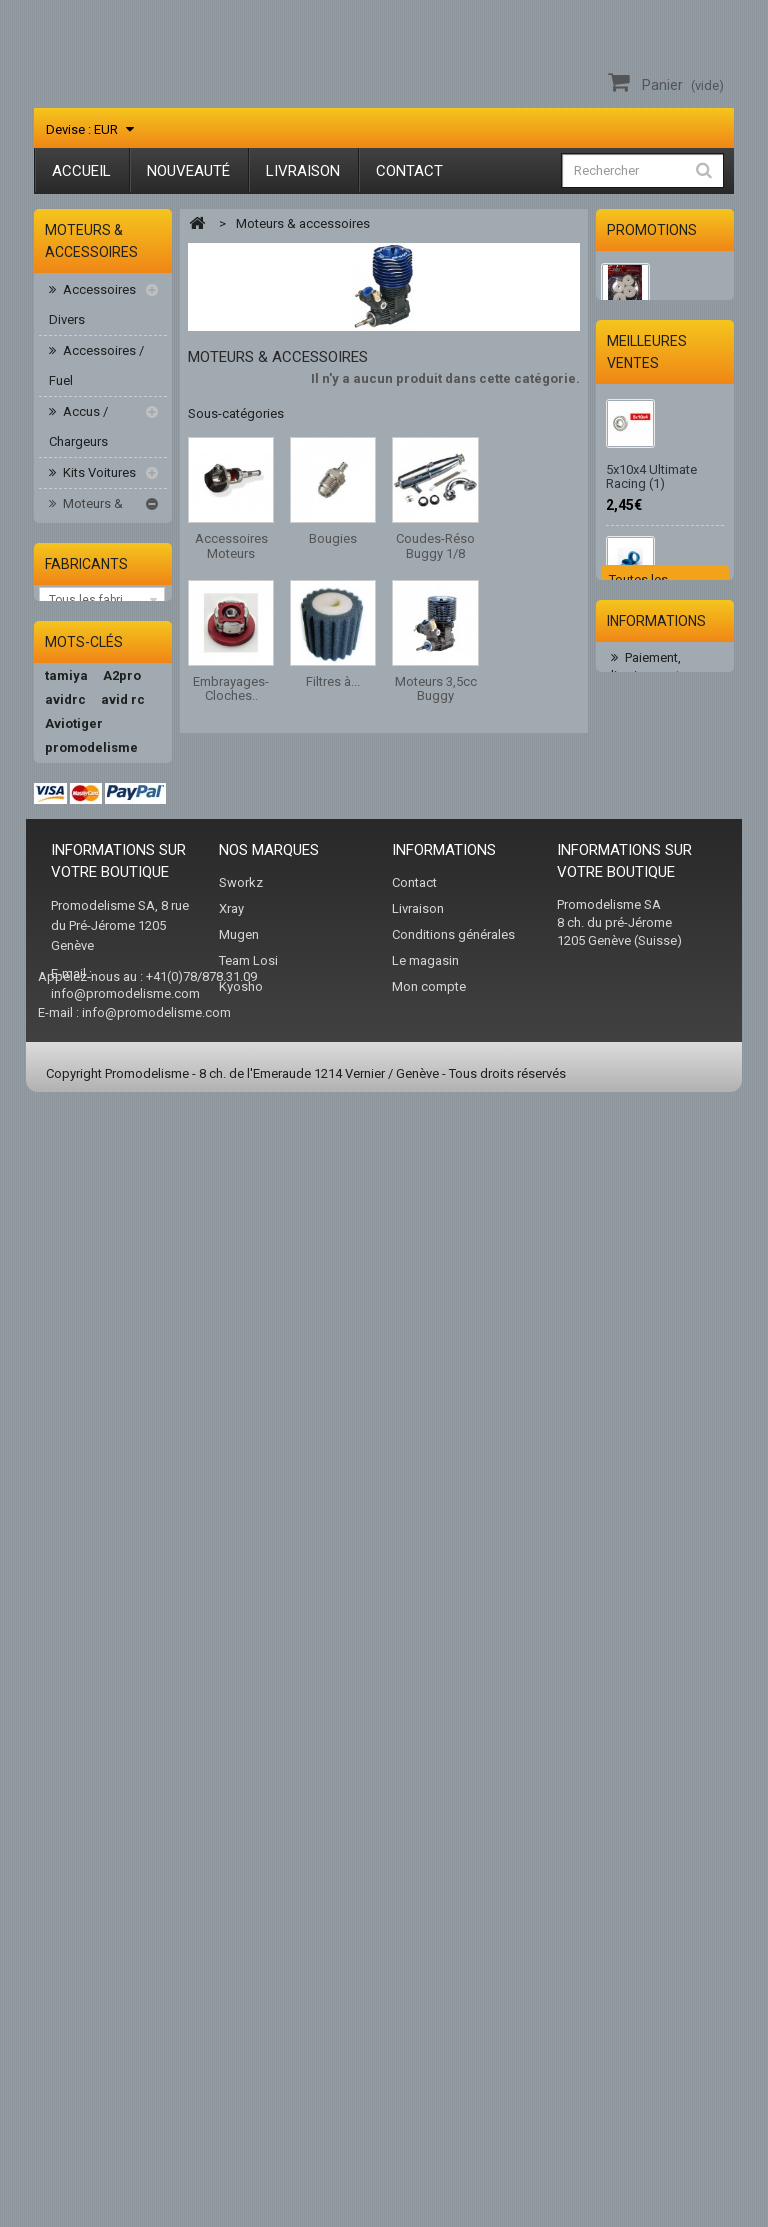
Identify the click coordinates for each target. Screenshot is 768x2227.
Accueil (81, 171)
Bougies (95, 627)
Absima (69, 1585)
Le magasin (425, 2057)
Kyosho (241, 2083)
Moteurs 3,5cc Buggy (107, 856)
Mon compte (429, 2083)
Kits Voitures (98, 475)
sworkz (68, 1769)
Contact (409, 171)
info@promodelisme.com (125, 2090)
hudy (60, 1793)
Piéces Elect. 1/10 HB (92, 1039)
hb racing (75, 1609)
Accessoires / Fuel (96, 368)
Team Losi (248, 2057)
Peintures (88, 993)
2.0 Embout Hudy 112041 (655, 1049)
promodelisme (91, 1537)
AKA (104, 1793)
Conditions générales (453, 2031)
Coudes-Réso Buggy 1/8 (105, 673)
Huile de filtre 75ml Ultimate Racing (659, 1186)
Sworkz (241, 1979)
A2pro (122, 1465)
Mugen (239, 2031)
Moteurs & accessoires (86, 521)
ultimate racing (93, 1561)
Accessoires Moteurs (102, 581)
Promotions (652, 230)
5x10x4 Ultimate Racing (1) (651, 607)
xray (120, 1769)
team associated (97, 1841)
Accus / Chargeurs (78, 429)
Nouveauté (188, 171)
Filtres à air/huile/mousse (108, 795)
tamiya (66, 1465)
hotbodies (76, 1633)
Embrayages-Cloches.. (104, 734)
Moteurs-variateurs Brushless (82, 932)
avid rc (123, 1489)
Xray (231, 2005)
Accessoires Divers (92, 307)
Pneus (79, 1146)
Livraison (303, 171)
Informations (656, 1354)
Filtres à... (333, 681)
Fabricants (86, 1330)
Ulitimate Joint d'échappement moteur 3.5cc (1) (653, 753)
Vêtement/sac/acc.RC (108, 1268)
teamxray (75, 1657)
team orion (79, 1681)
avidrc (65, 1489)
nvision (68, 1817)
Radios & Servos (82, 1192)
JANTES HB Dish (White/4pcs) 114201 (661, 343)
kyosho (67, 1705)
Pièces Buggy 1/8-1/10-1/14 (95, 1100)
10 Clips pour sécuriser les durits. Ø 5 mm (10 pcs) (662, 905)
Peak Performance (88, 1737)
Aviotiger (74, 1513)
